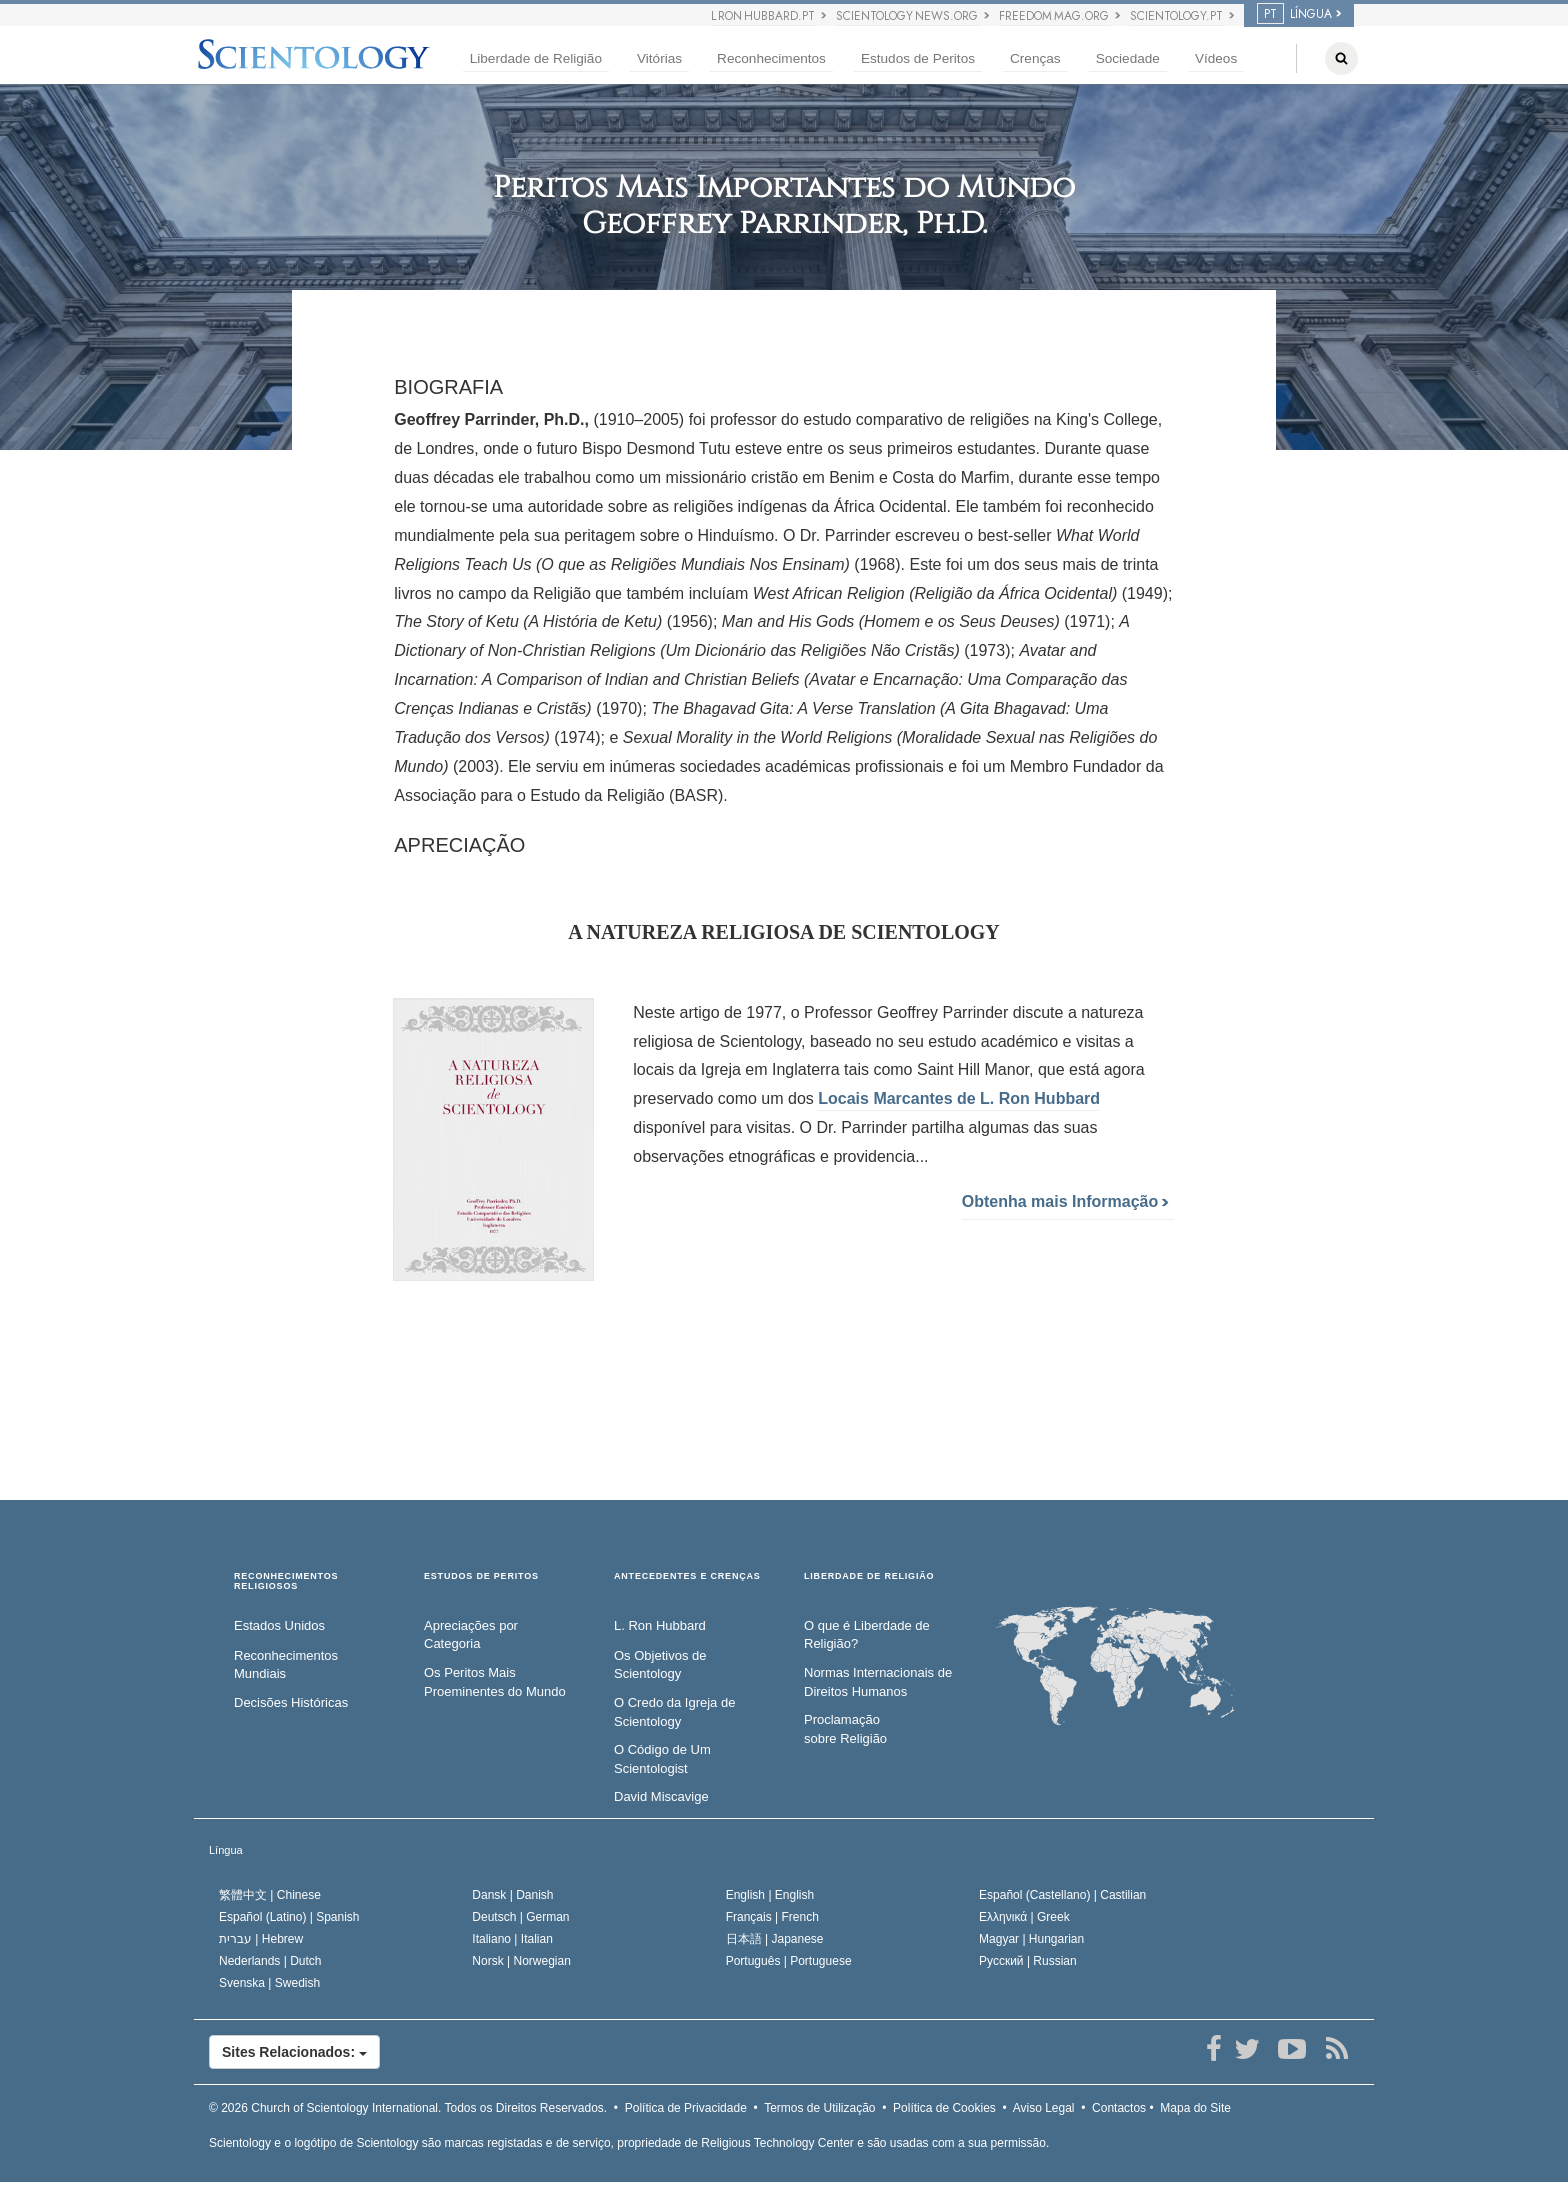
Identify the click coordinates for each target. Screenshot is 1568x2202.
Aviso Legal (1044, 2108)
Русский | (1028, 1961)
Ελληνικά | (1024, 1917)
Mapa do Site (1195, 2108)
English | (770, 1895)
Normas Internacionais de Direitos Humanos (878, 1682)
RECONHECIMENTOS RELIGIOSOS (286, 1581)
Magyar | (1031, 1939)
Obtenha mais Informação (1065, 1201)
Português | (789, 1961)
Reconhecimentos (771, 58)
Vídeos (1216, 58)
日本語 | (775, 1939)
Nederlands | (270, 1961)
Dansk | (512, 1895)
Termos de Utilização (819, 2108)
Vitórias (659, 58)
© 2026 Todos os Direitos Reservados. (408, 2108)
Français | (772, 1917)
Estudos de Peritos (918, 58)
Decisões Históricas (291, 1702)
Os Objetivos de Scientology (660, 1665)
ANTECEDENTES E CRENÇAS (687, 1576)
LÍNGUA (1294, 14)
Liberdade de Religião (536, 58)
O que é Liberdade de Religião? (867, 1635)
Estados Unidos (279, 1625)
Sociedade (1128, 58)
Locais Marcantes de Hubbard (959, 1098)
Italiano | (512, 1939)
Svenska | (269, 1983)
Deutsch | (520, 1917)
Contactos (1119, 2108)
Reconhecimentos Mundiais (286, 1665)
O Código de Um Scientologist (662, 1759)
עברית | (261, 1939)
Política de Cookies (944, 2108)
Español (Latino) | (289, 1917)
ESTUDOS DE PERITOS (481, 1576)
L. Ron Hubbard (660, 1625)
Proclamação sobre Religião (845, 1729)
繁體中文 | (270, 1895)
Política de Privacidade (686, 2108)
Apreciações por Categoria (471, 1635)
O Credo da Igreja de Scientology (674, 1712)
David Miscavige (661, 1796)
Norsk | (521, 1961)
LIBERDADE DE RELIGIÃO (869, 1576)
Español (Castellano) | (1062, 1895)
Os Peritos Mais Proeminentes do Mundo (495, 1682)
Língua (226, 1850)
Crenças (1035, 58)
